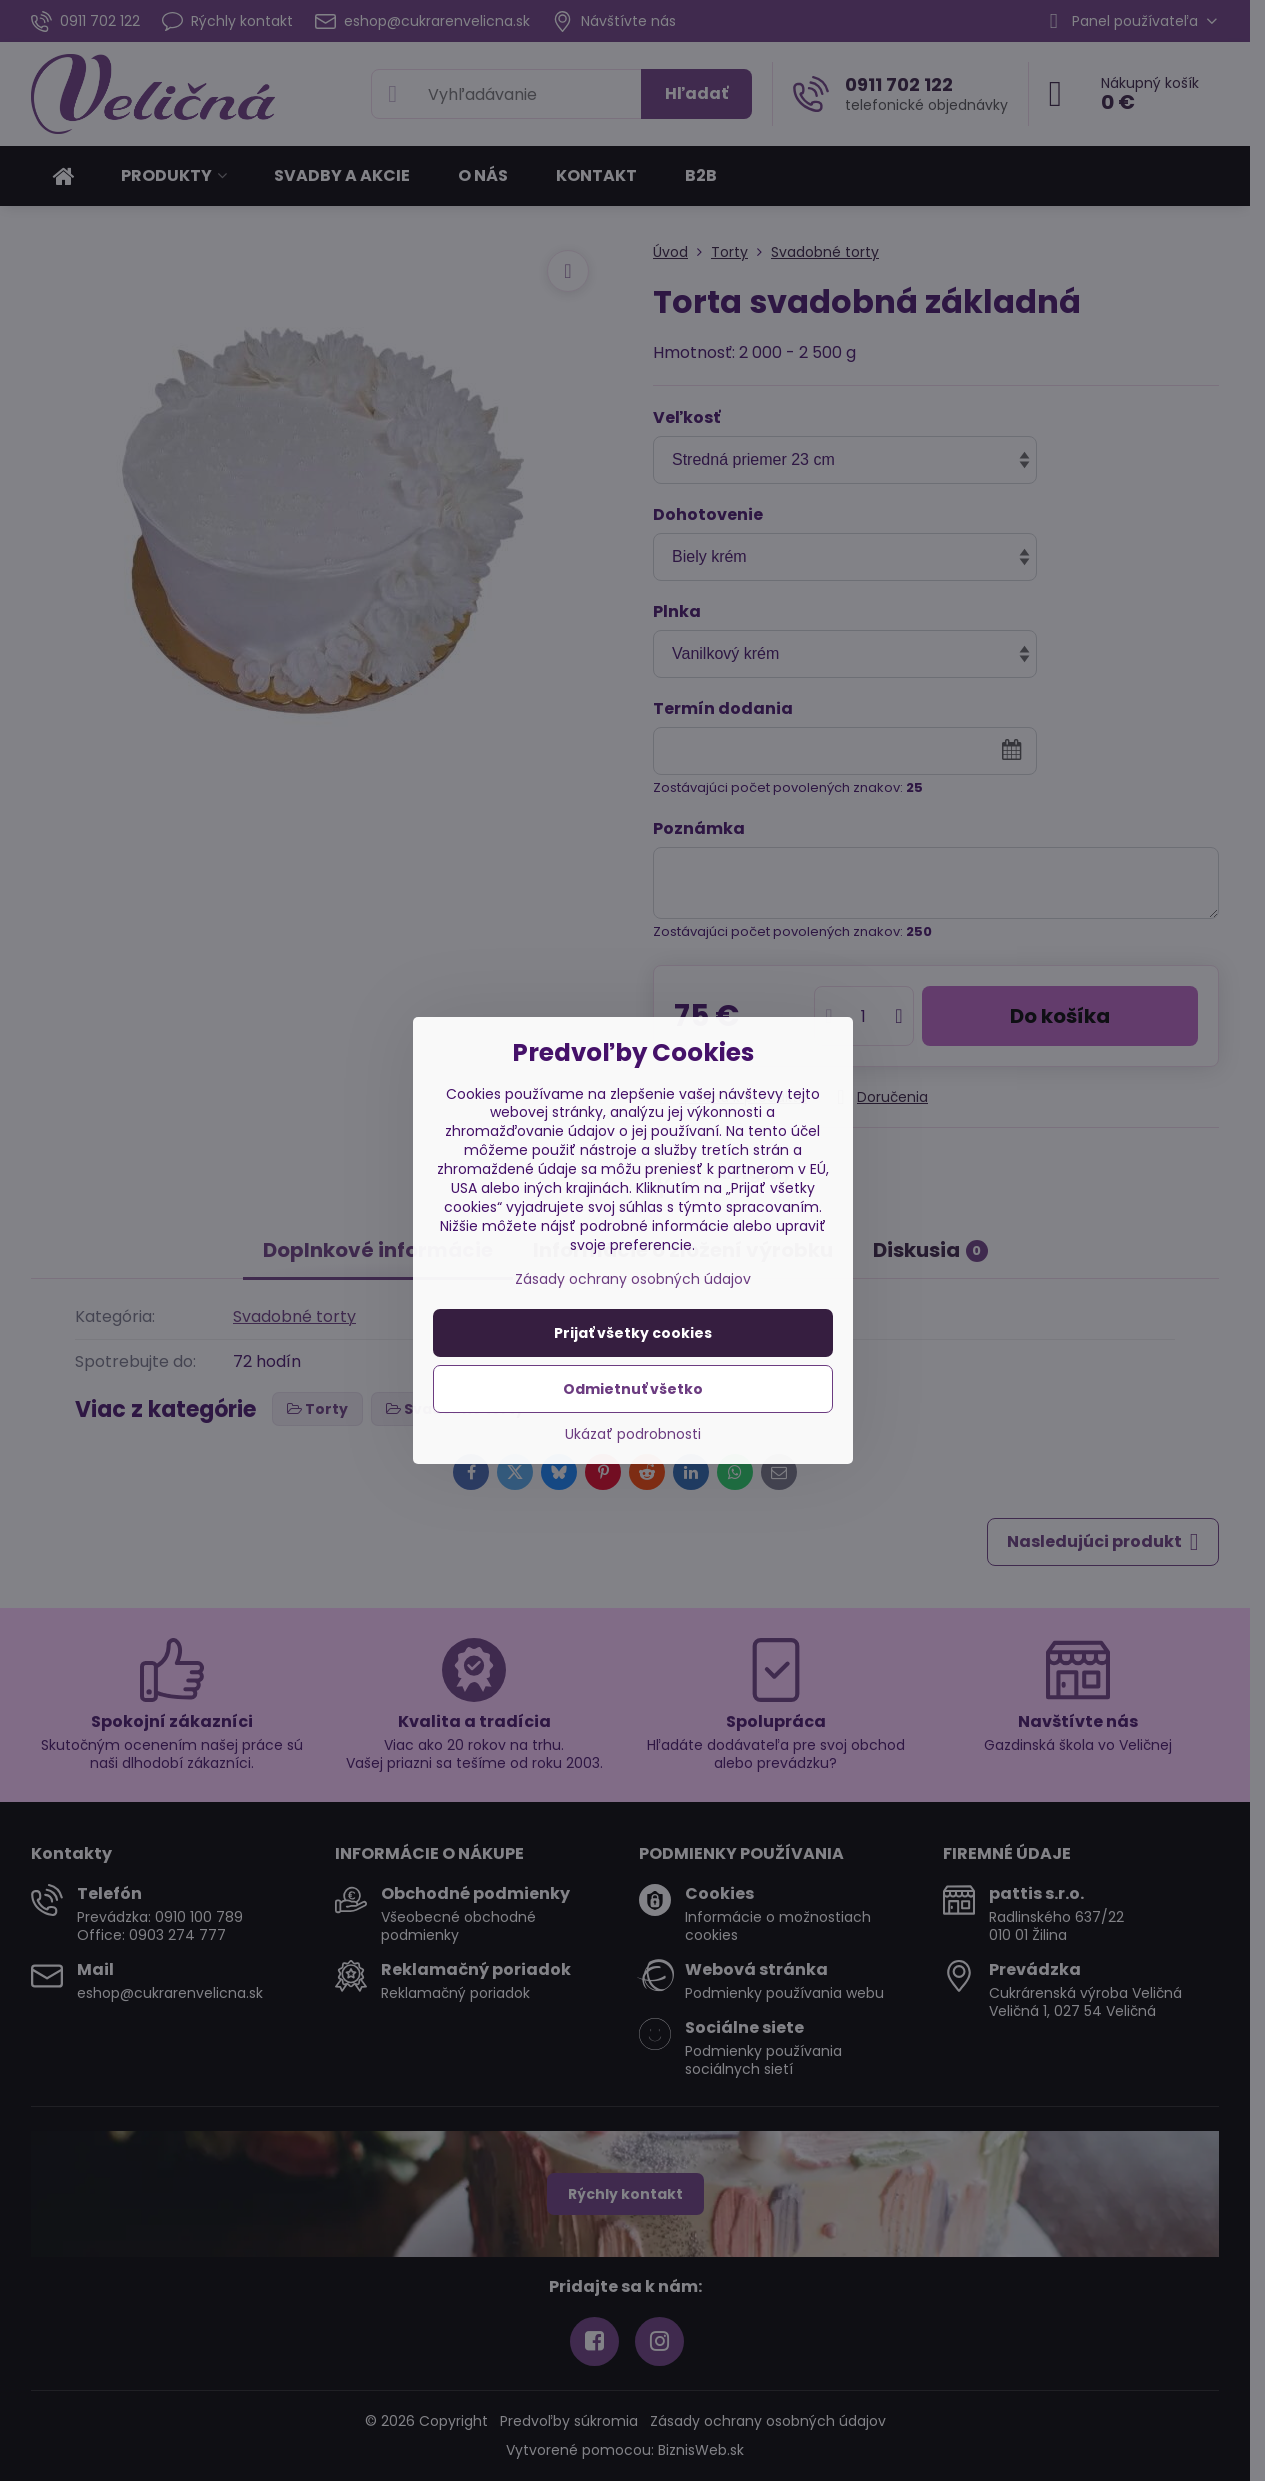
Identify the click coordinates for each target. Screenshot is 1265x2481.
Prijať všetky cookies (633, 1333)
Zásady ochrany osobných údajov (633, 1279)
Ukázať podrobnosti (633, 1434)
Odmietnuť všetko (633, 1389)
